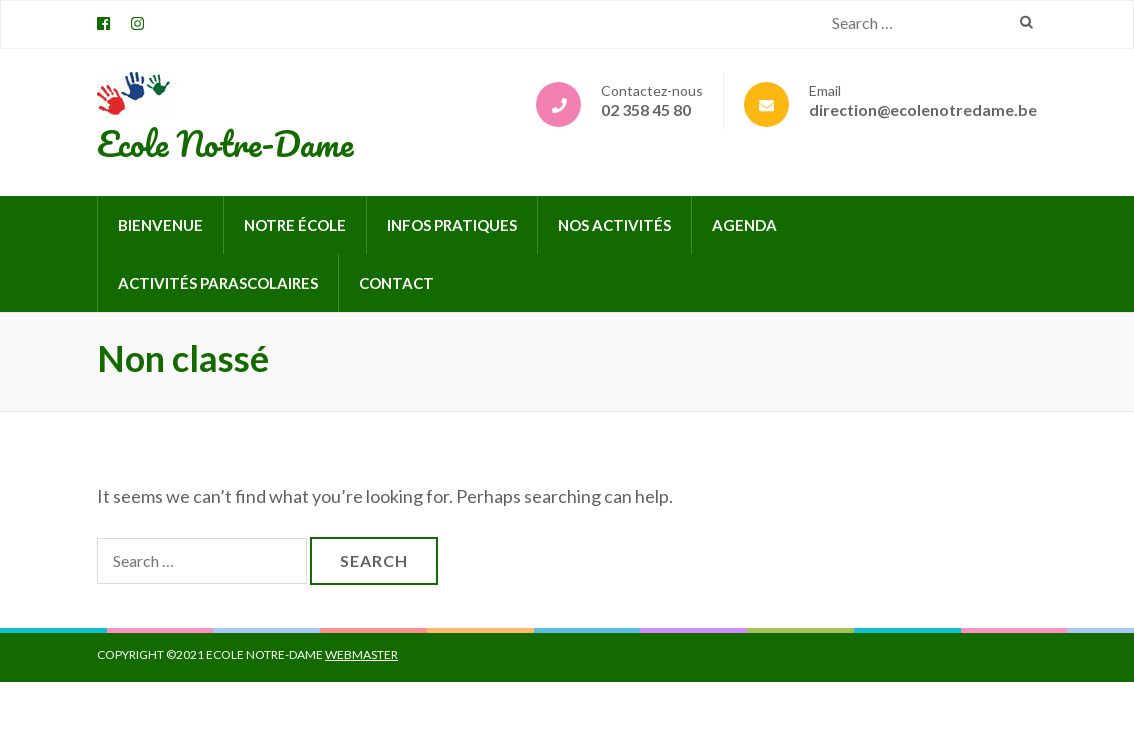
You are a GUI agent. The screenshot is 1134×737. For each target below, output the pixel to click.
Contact (396, 283)
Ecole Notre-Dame (225, 143)
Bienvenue (160, 225)
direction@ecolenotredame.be (923, 109)
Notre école (295, 225)
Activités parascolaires (218, 283)
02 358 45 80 (646, 109)
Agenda (744, 225)
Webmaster (361, 654)
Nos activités (614, 225)
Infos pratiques (452, 225)
